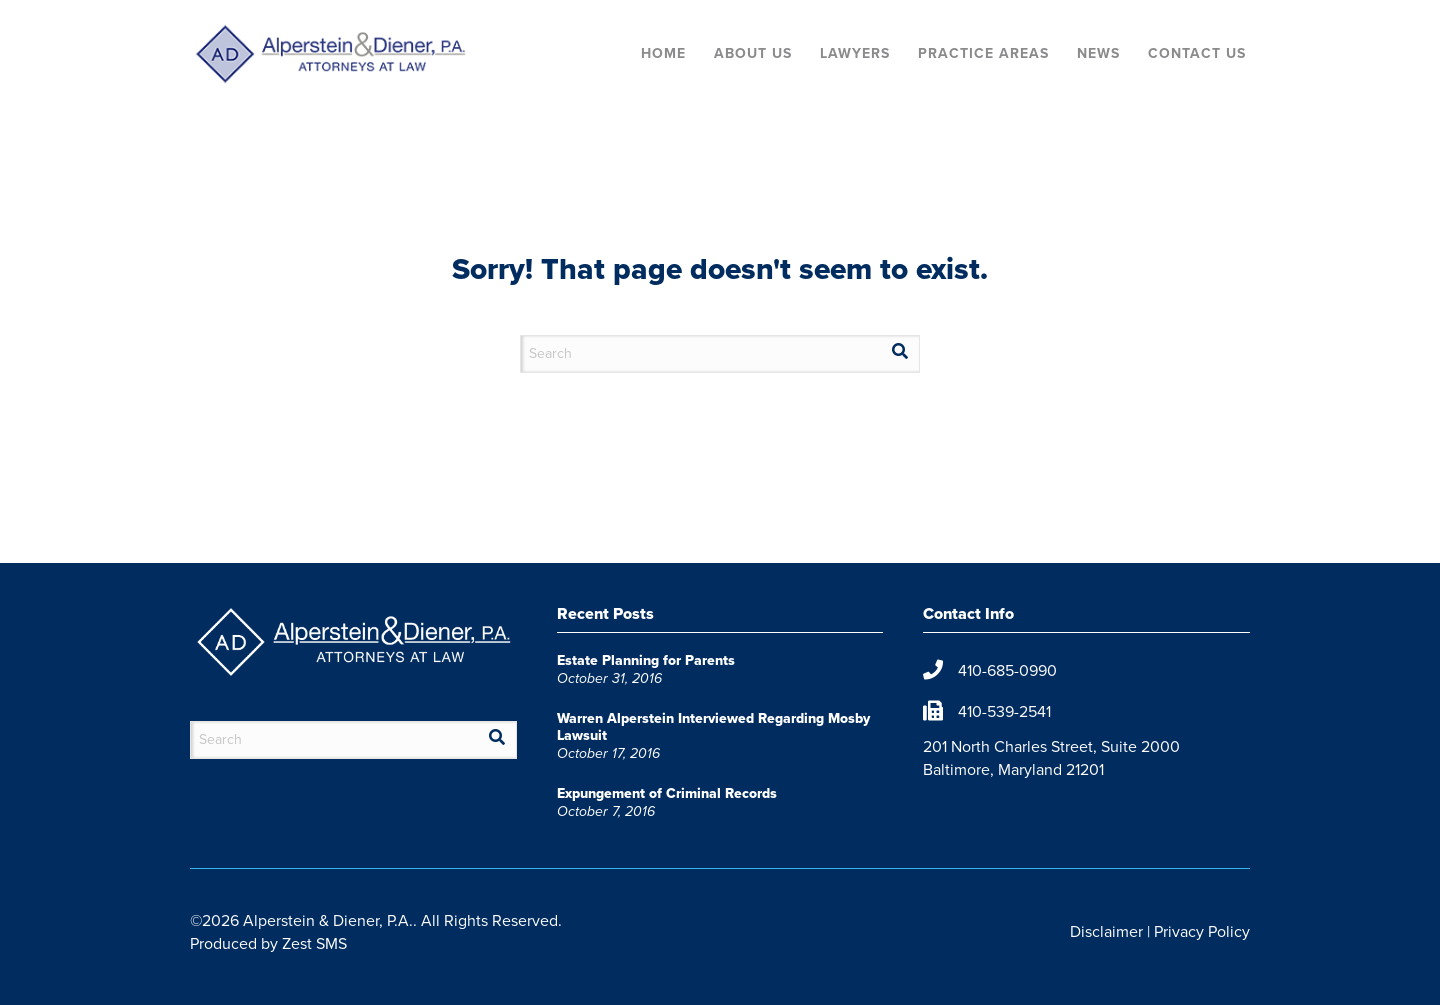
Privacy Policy (1202, 931)
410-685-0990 (1007, 670)
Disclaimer (1106, 931)
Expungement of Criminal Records (667, 793)
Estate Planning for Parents (646, 660)
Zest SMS (314, 943)
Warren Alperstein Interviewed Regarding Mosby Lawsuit (713, 727)
